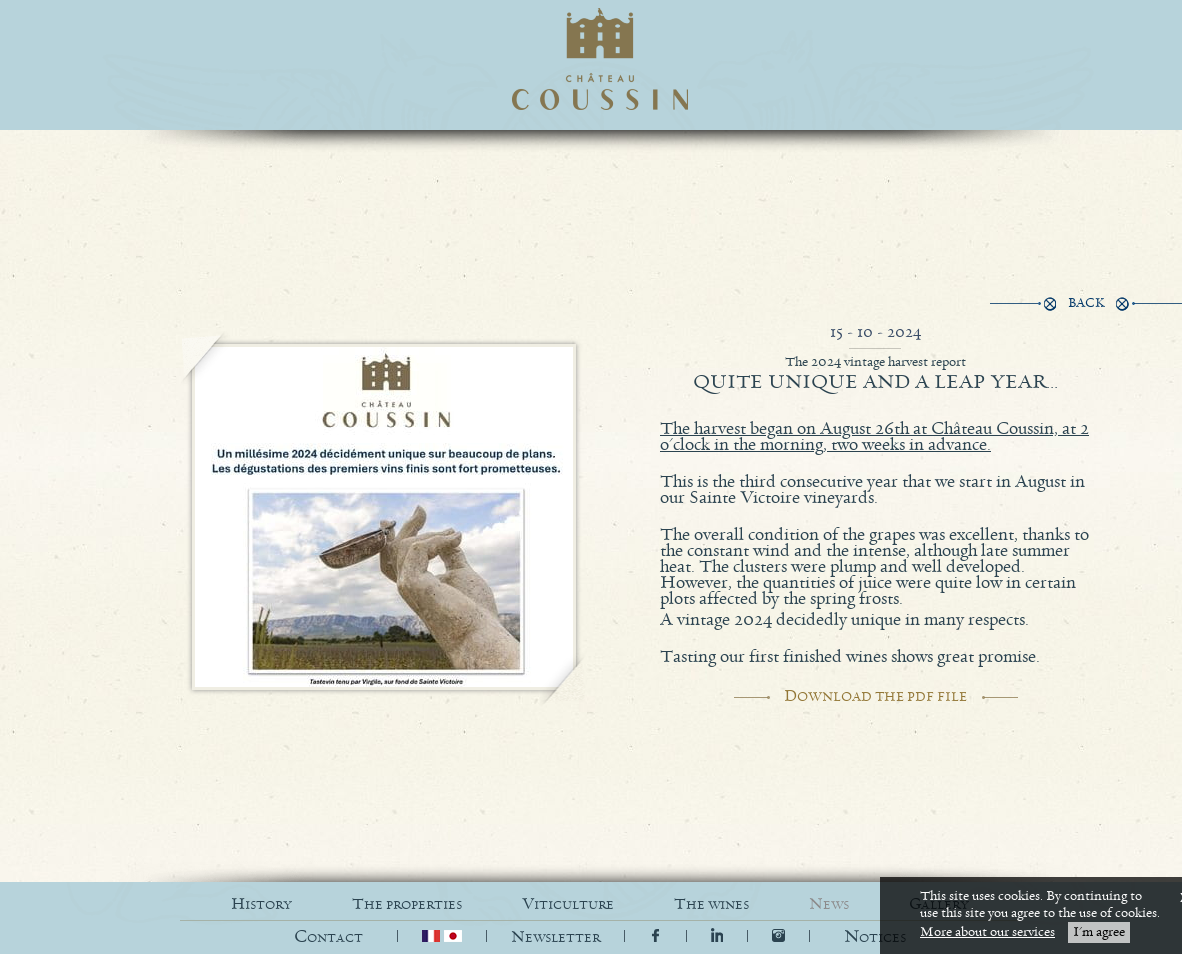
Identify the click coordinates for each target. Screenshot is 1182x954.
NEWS (829, 904)
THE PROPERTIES (407, 904)
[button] (875, 937)
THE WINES (711, 904)
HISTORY (261, 904)
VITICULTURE (568, 904)
